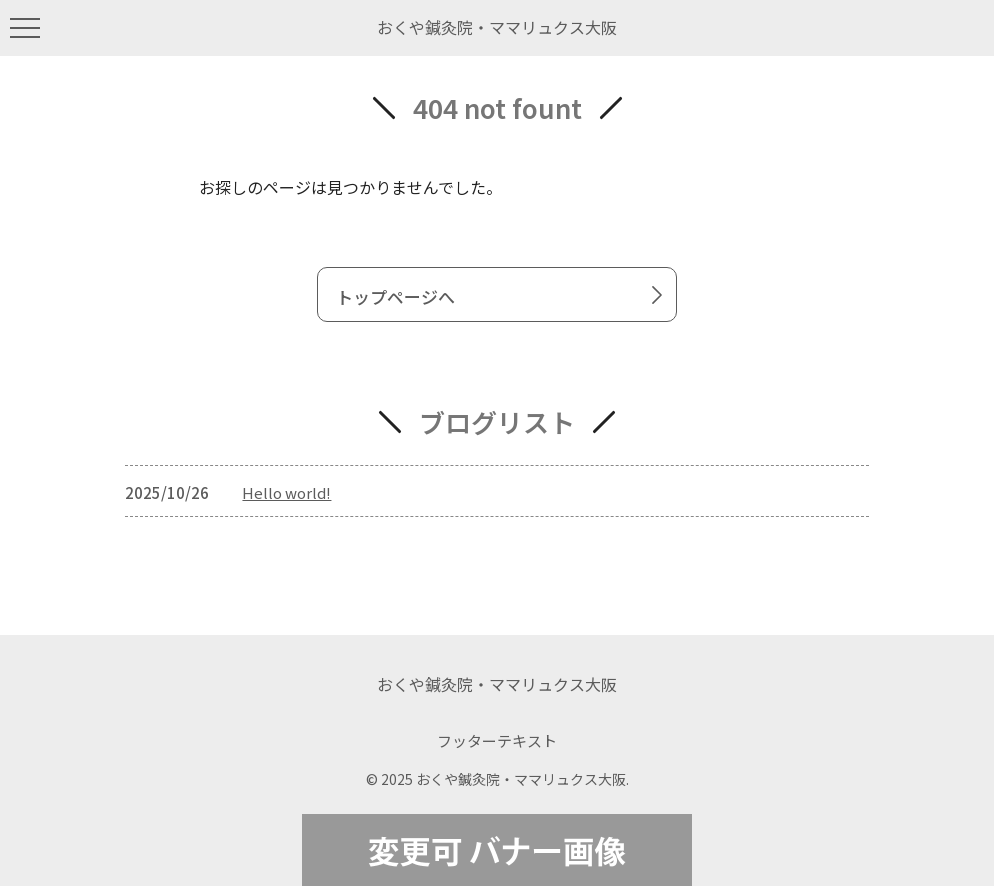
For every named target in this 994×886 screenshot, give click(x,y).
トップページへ (503, 296)
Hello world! (286, 492)
